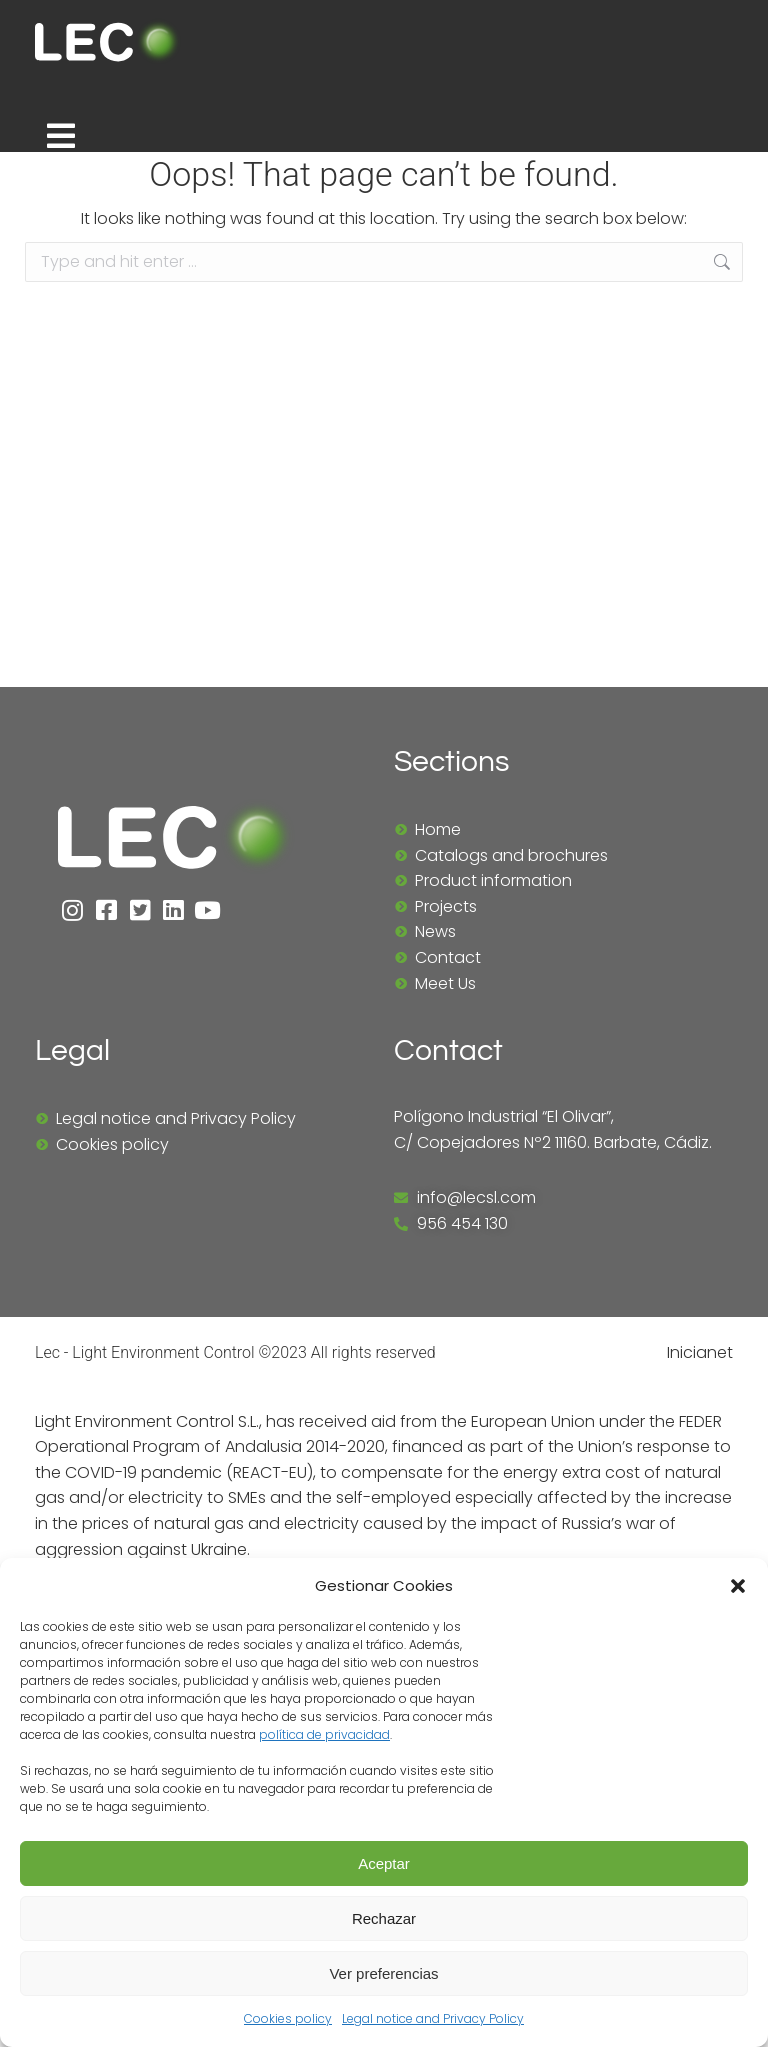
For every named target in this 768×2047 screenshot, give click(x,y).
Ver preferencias (383, 1973)
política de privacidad (324, 1734)
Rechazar (384, 1918)
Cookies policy (288, 2018)
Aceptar (384, 1863)
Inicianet (700, 1355)
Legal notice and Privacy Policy (433, 2018)
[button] (738, 1586)
